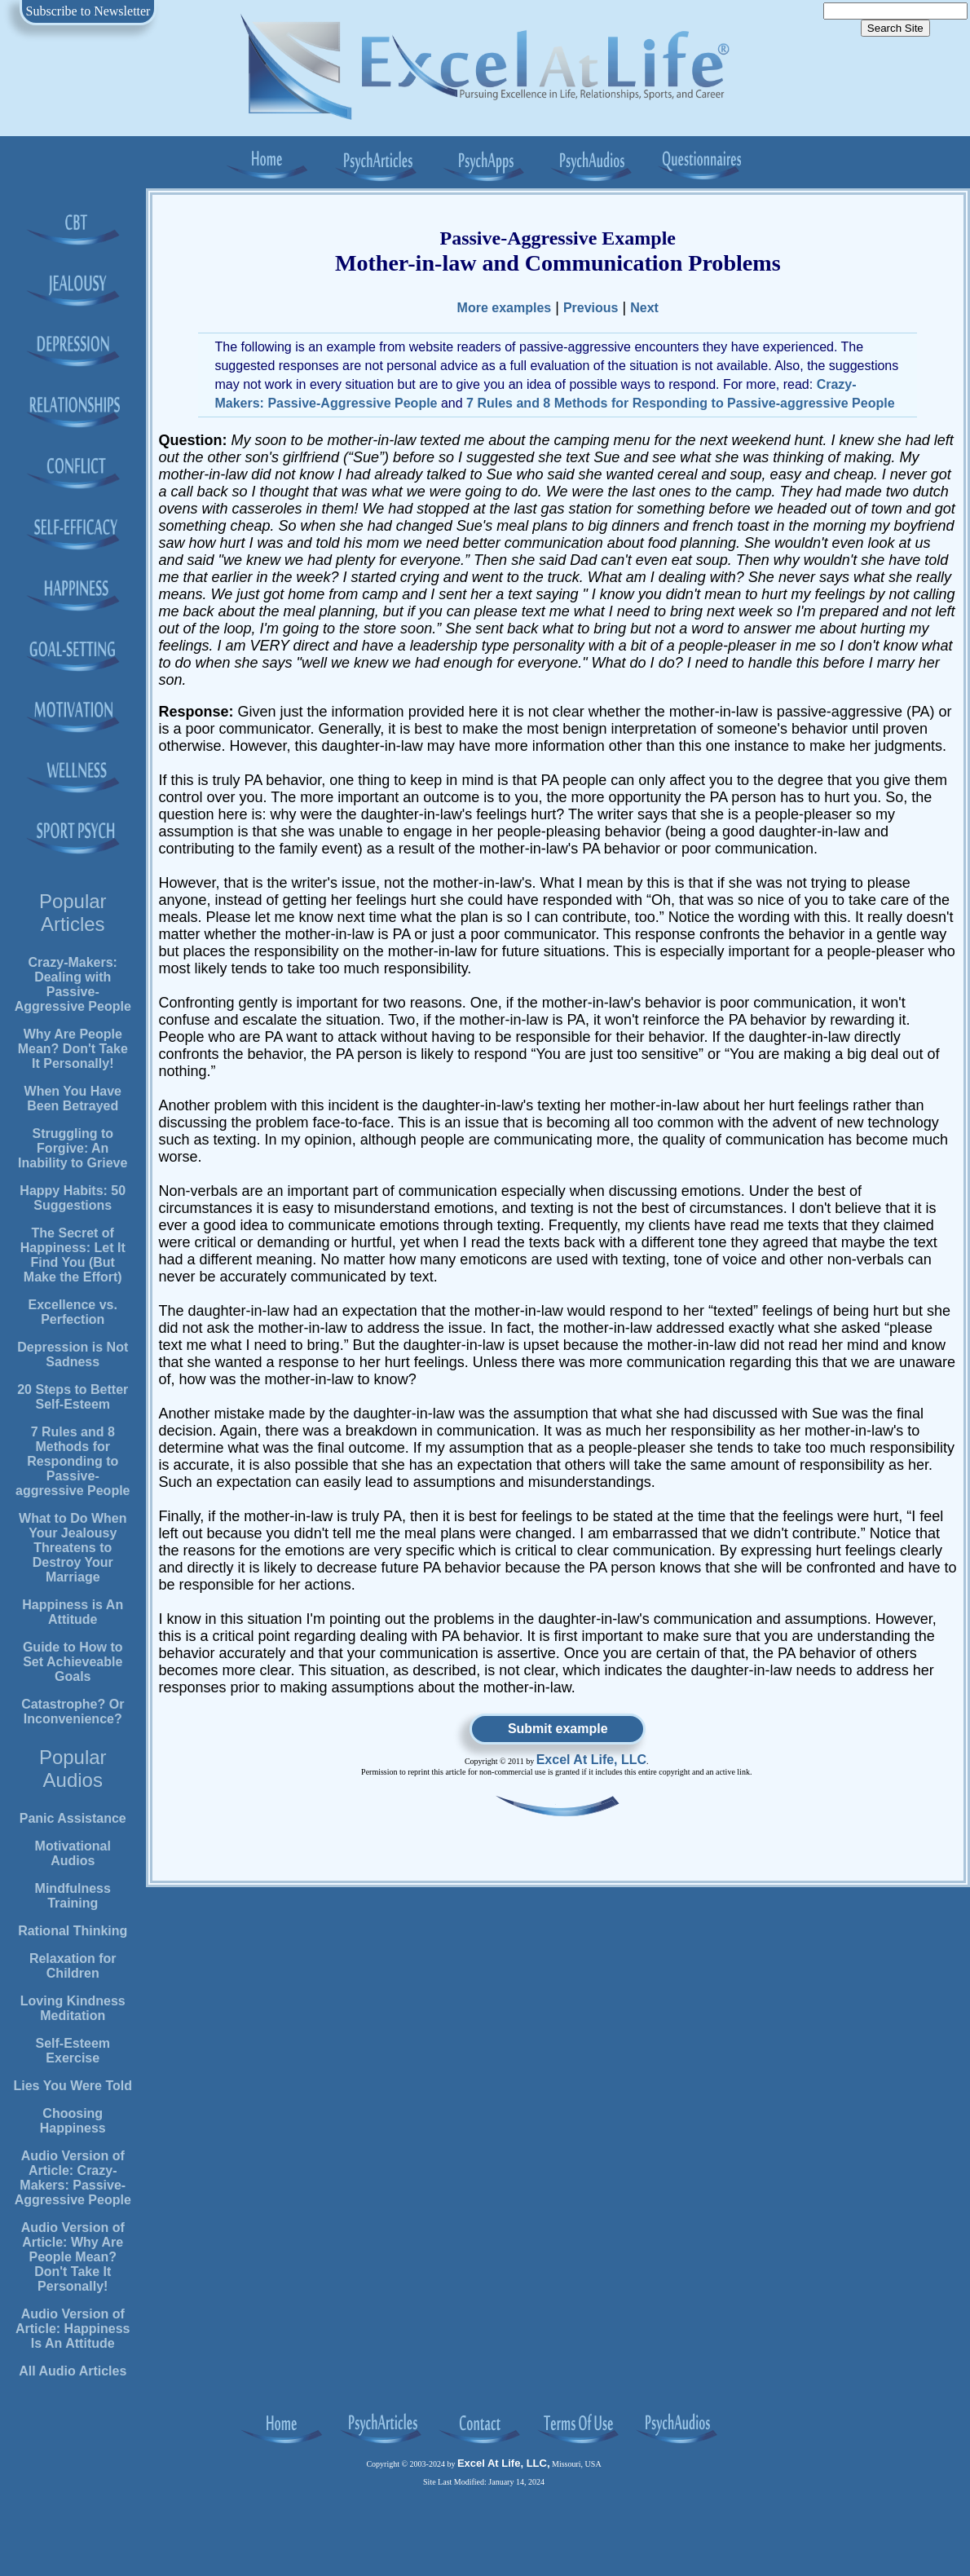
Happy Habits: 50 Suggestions (73, 1198)
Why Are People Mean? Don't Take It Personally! (73, 1048)
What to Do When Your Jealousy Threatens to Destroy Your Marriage (72, 1547)
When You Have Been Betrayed (72, 1098)
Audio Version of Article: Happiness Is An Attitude (72, 2328)
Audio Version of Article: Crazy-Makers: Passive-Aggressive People (73, 2178)
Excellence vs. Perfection (73, 1312)
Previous (591, 308)
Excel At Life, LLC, (503, 2463)
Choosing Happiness (73, 2120)
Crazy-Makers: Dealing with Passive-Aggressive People (73, 984)
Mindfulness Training (73, 1895)
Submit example (558, 1729)
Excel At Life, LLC (591, 1760)
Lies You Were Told (72, 2086)
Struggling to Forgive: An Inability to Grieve (72, 1148)
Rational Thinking (72, 1931)
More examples (504, 308)
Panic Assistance (73, 1818)
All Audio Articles (72, 2371)
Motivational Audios (73, 1853)
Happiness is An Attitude (72, 1612)
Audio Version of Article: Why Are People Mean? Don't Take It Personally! (73, 2257)
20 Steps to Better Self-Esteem (72, 1397)
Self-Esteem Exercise (72, 2050)
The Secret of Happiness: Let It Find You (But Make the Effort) (73, 1255)
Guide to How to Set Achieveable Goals (73, 1661)
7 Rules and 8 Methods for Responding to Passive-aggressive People (72, 1461)
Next (644, 308)
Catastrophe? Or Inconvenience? (72, 1711)
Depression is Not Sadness (72, 1354)
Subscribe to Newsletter (88, 11)
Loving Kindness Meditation (73, 2008)
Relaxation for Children (73, 1966)
